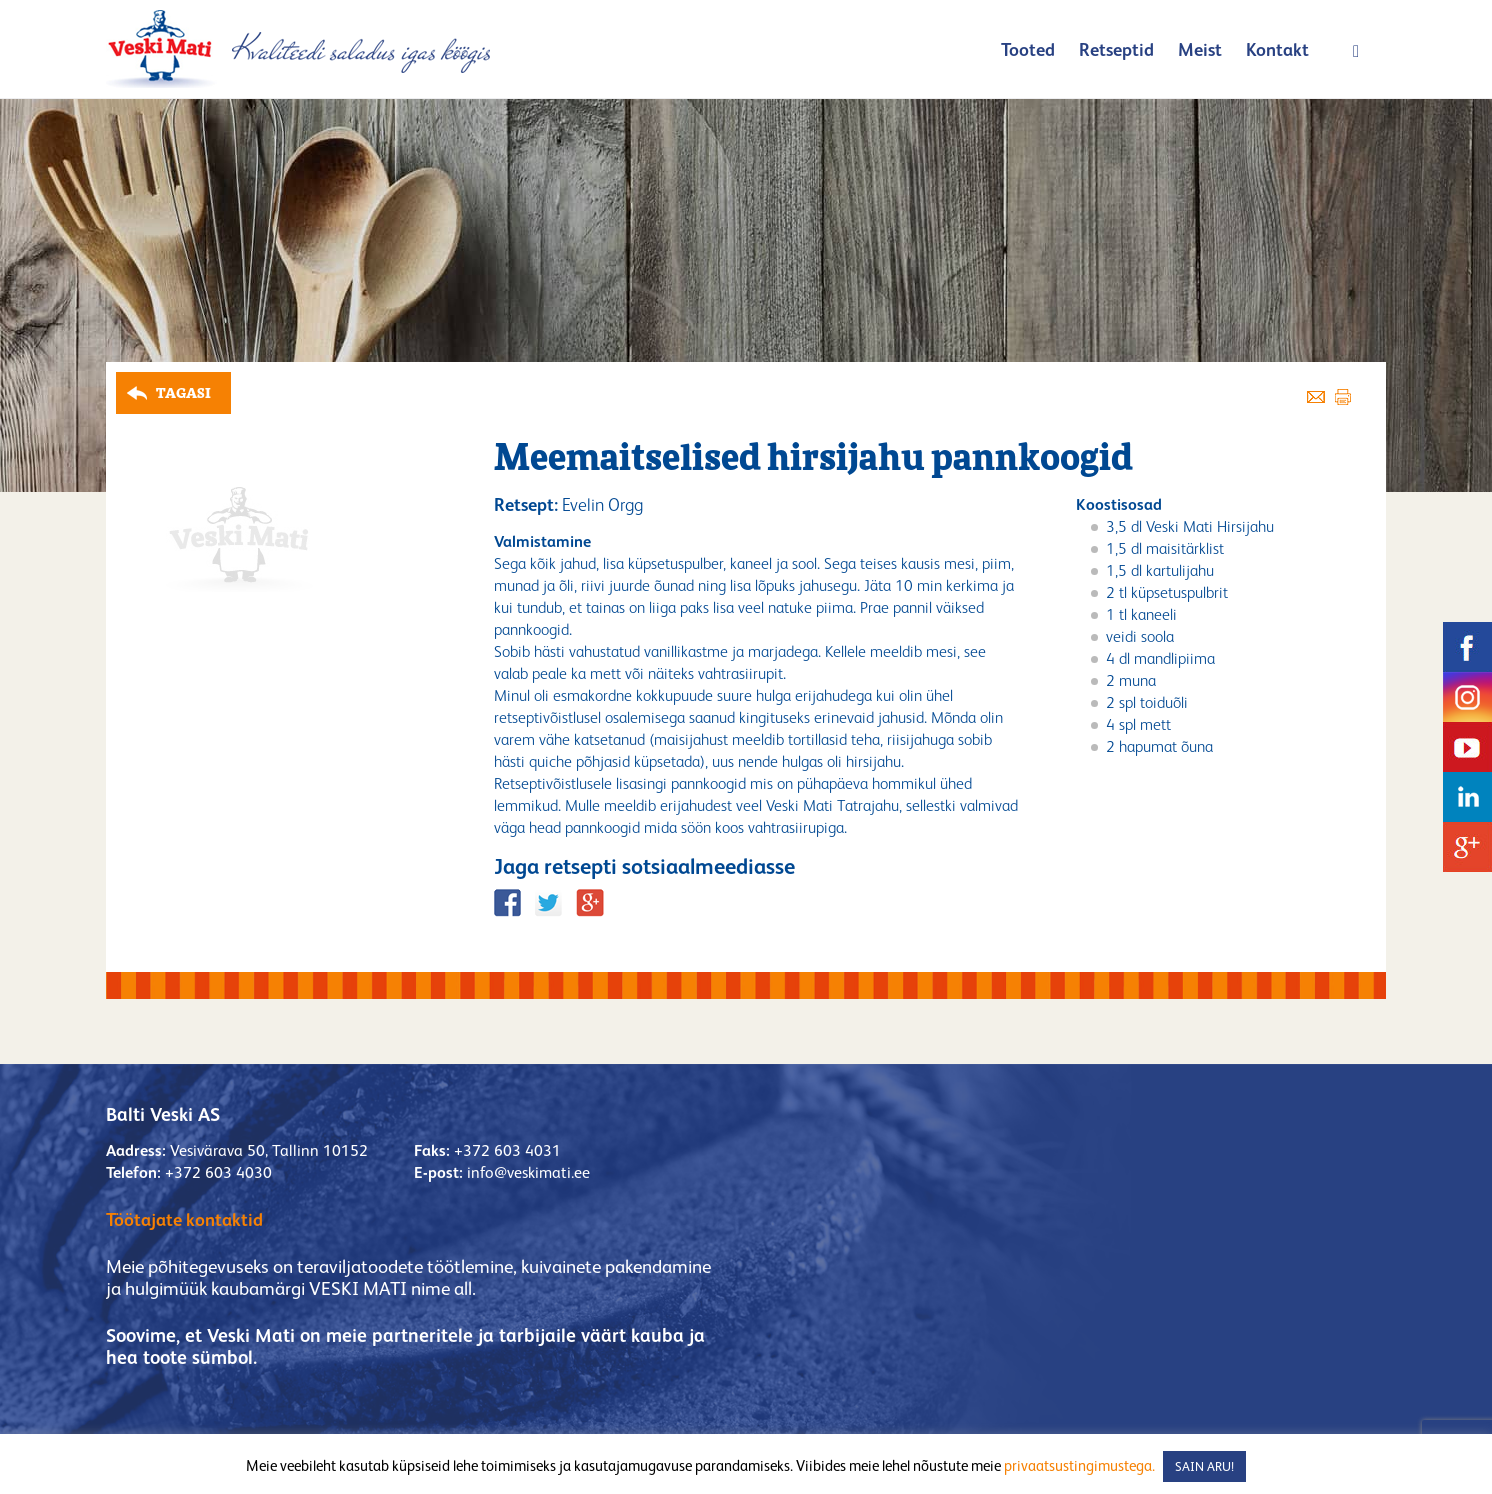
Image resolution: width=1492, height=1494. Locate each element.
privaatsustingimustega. (1079, 1465)
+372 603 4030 (218, 1172)
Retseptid (1116, 49)
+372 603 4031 (507, 1150)
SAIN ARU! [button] (1204, 1466)
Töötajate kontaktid (184, 1219)
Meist (1200, 49)
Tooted (1028, 49)
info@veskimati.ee (528, 1172)
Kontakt (1277, 49)
